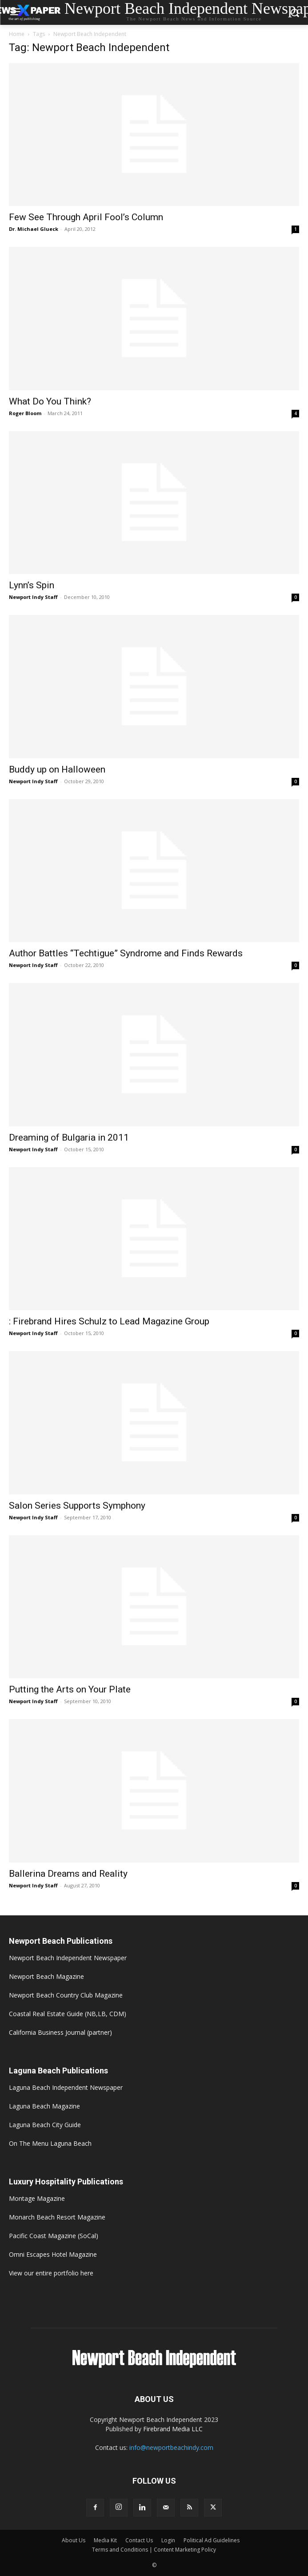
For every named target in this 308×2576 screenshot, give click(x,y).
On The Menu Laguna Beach (50, 2143)
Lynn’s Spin (31, 585)
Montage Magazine (37, 2198)
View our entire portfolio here (51, 2273)
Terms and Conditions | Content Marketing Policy (154, 2549)
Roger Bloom (25, 413)
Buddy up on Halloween (57, 769)
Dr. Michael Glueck (33, 229)
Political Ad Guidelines (212, 2540)
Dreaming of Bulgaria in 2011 (69, 1137)
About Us (73, 2540)
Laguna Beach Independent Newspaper (66, 2087)
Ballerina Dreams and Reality (68, 1873)
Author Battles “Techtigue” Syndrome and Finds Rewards (126, 953)
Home (16, 34)
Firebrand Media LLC (173, 2429)
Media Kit (105, 2540)
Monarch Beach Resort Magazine (57, 2217)
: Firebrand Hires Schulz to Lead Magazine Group (109, 1321)
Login (168, 2540)
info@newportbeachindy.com (171, 2447)
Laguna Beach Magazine (44, 2106)
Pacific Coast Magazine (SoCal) (53, 2235)
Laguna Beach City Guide (45, 2124)
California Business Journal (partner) (60, 2032)
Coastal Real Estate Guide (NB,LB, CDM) (67, 2013)
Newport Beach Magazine (46, 1976)
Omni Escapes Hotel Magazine (53, 2254)
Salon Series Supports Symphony (77, 1505)
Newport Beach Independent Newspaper (68, 1958)
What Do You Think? (50, 401)
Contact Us (139, 2540)
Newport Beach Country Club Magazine (66, 1995)
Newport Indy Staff (33, 597)
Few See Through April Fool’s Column (86, 217)
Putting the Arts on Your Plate (70, 1689)
